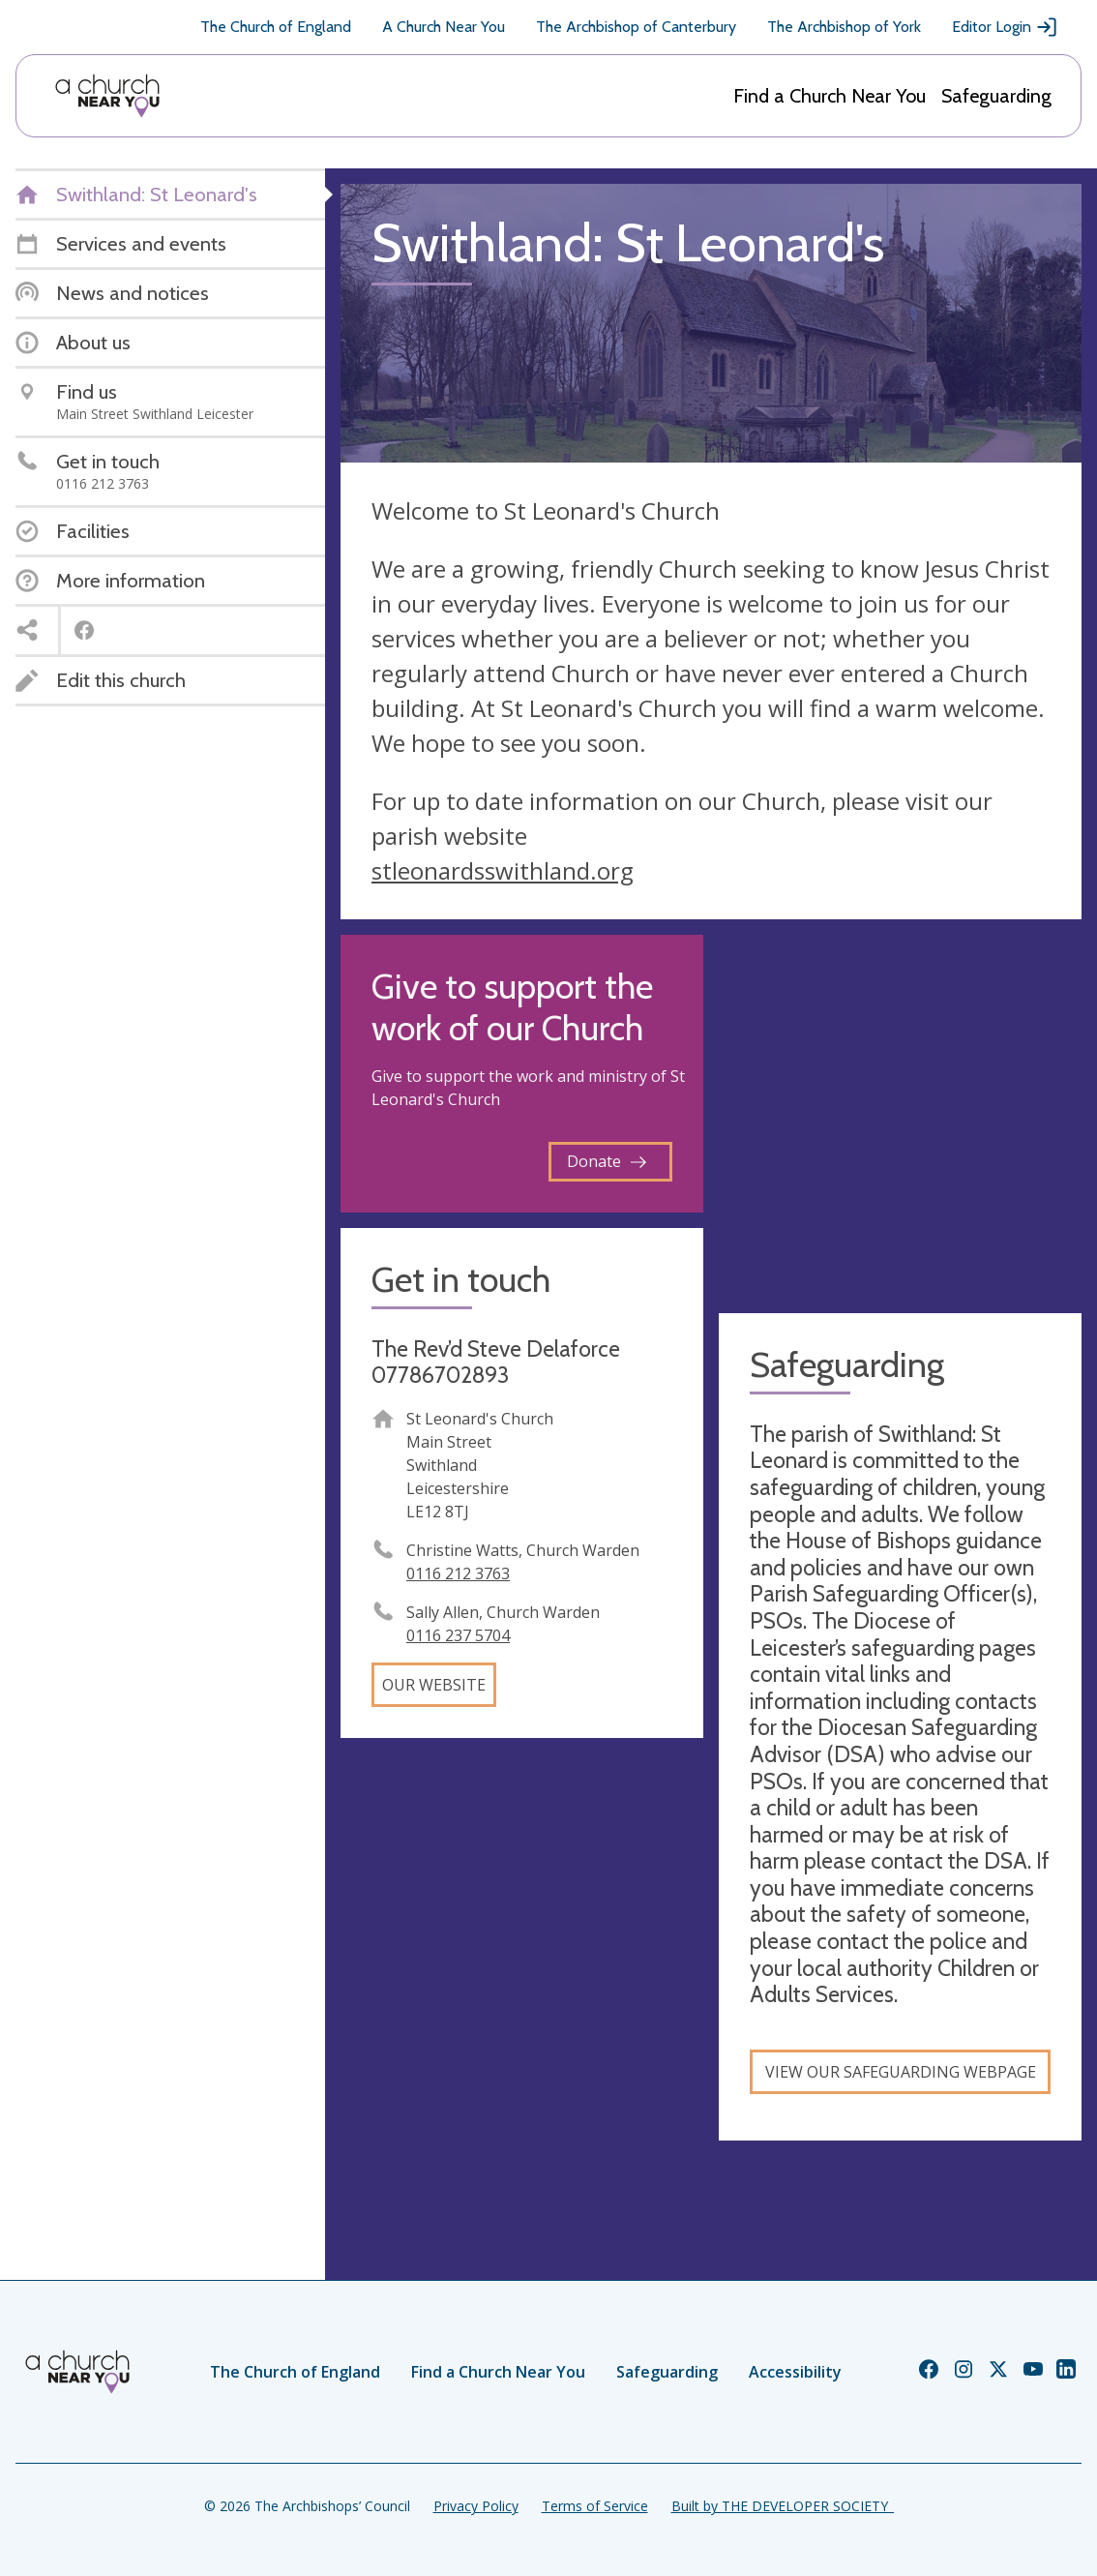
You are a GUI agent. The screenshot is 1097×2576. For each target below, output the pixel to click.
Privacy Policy (476, 2506)
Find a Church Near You (829, 95)
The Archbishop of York (844, 26)
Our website (434, 1684)
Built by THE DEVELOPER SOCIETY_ (782, 2506)
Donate (606, 1161)
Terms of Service (595, 2506)
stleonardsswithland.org (502, 870)
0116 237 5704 (458, 1635)
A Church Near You (443, 26)
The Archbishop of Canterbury (636, 26)
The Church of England (275, 26)
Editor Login (1005, 27)
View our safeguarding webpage (900, 2071)
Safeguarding (996, 95)
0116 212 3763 (458, 1573)
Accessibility (795, 2371)
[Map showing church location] (900, 1116)
